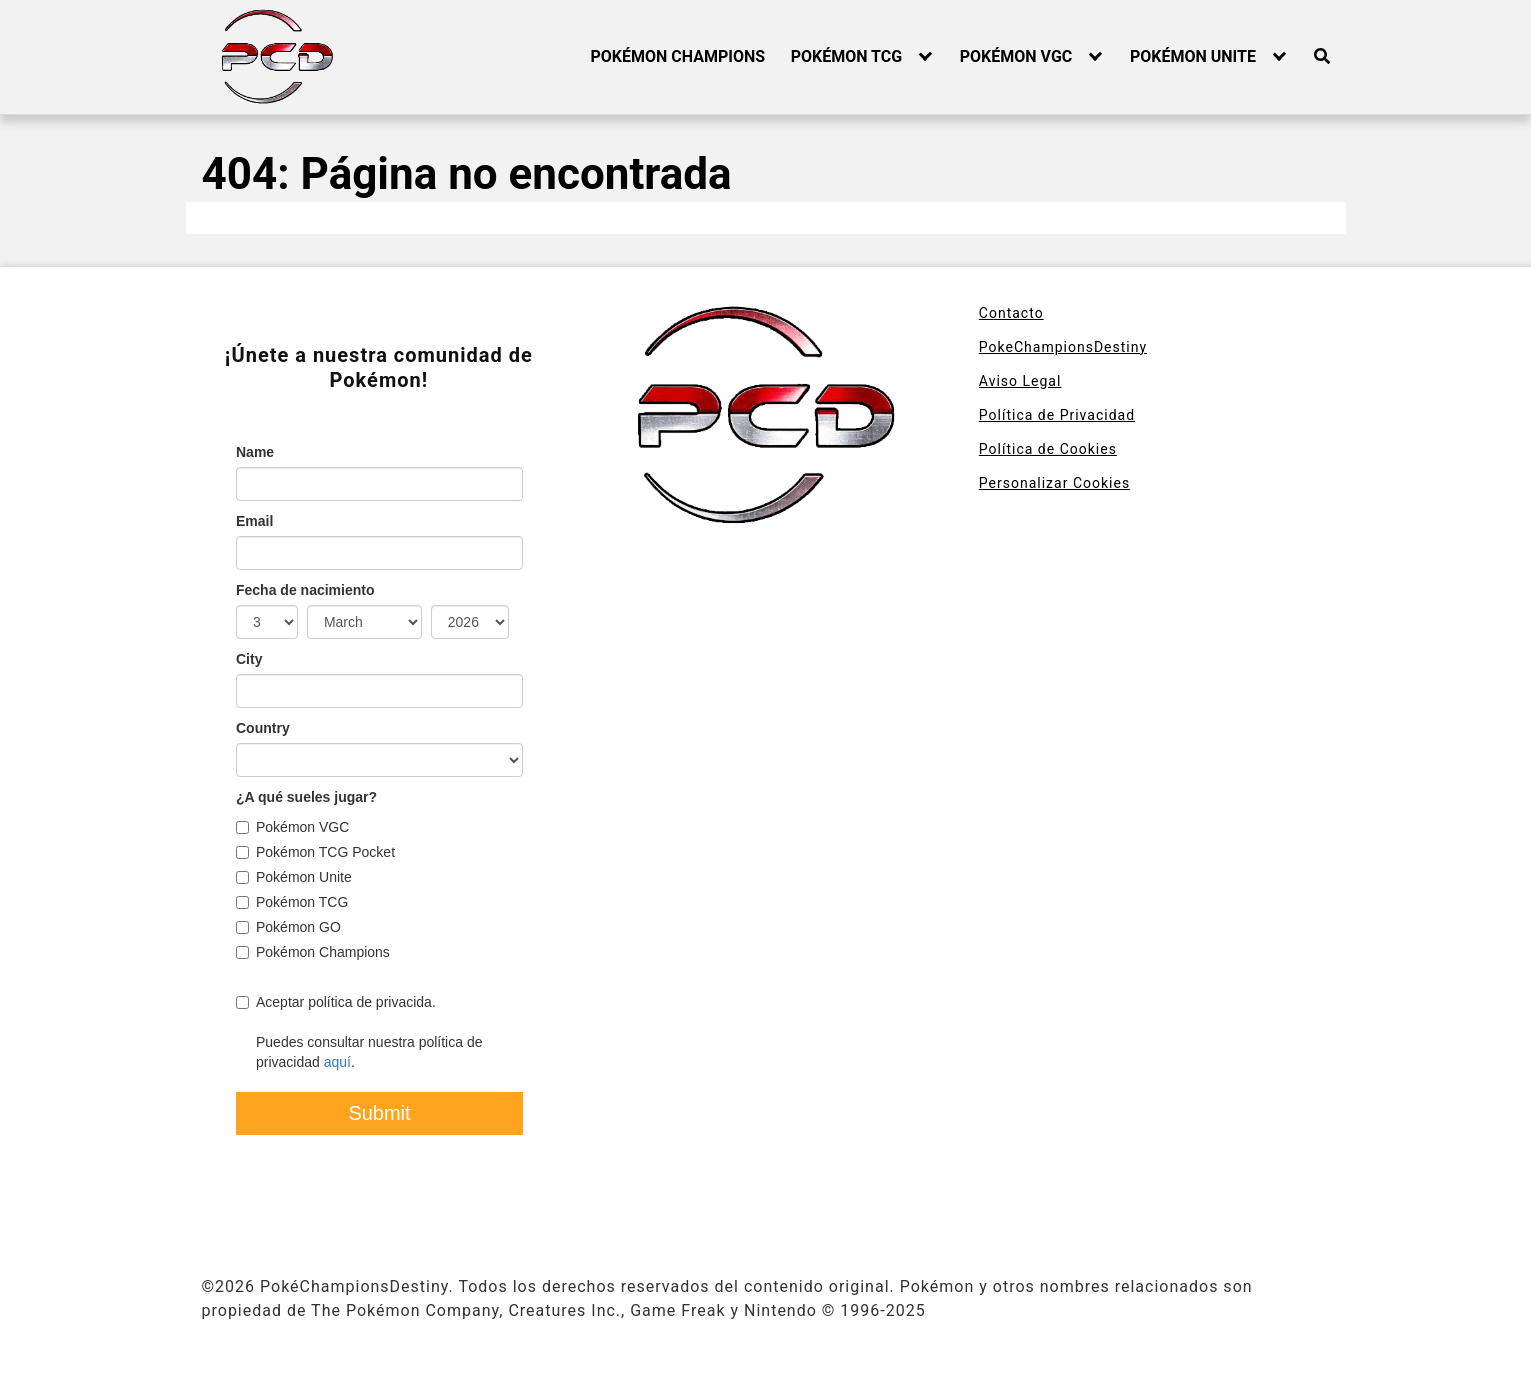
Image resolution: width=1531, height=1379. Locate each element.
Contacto (1011, 313)
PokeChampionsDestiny (1063, 347)
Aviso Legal (1020, 381)
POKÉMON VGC (1016, 56)
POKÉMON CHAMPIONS (677, 56)
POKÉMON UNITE (1193, 56)
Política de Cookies (1048, 449)
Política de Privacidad (1057, 415)
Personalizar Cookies (1054, 483)
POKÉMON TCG (846, 56)
